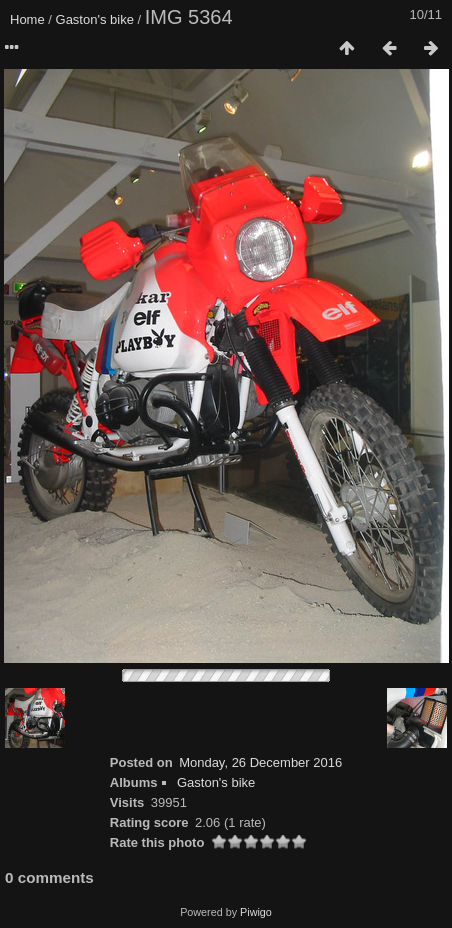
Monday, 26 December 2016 (260, 762)
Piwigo (256, 912)
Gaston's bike (95, 19)
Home (27, 19)
